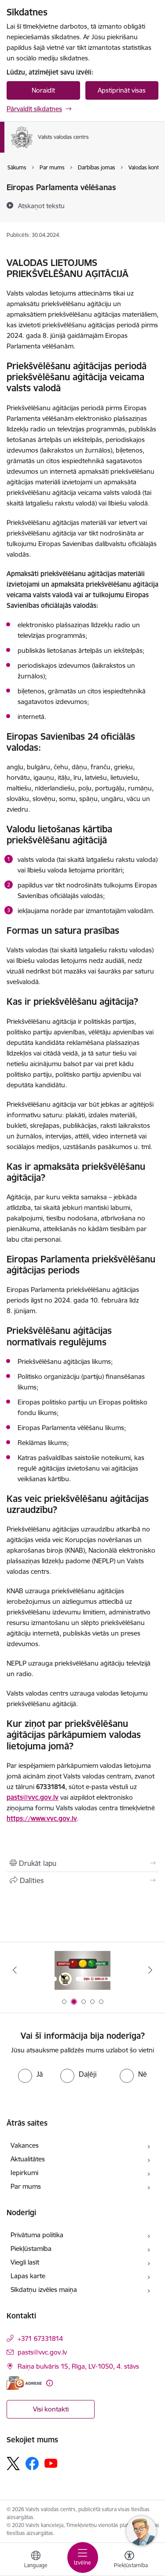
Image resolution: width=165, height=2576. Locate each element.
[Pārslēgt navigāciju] (82, 2557)
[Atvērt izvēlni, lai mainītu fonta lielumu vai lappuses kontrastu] (129, 2560)
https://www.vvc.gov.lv (42, 1818)
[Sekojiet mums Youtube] (51, 2463)
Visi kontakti (51, 2409)
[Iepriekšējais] (14, 1970)
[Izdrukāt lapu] (82, 1863)
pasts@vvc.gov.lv (33, 1797)
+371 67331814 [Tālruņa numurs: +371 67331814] (40, 2338)
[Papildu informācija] (49, 2383)
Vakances (25, 2145)
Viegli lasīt (25, 2262)
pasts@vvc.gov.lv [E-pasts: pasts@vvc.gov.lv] (42, 2352)
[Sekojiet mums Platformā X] (13, 2463)
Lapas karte (28, 2276)
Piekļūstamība (31, 2248)
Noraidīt (43, 90)
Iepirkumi (24, 2172)
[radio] (30, 2074)
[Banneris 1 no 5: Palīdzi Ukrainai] (82, 1970)
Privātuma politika (37, 2235)
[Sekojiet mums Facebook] (32, 2463)
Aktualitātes (28, 2159)
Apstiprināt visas (122, 90)
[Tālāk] (150, 1970)
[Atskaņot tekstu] (41, 205)
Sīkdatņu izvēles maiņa (44, 2289)
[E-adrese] (24, 2383)
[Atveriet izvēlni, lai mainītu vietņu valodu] (35, 2560)
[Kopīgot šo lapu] (82, 1880)
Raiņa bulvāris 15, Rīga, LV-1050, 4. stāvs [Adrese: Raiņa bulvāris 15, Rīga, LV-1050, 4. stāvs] (78, 2366)
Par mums (26, 2186)
